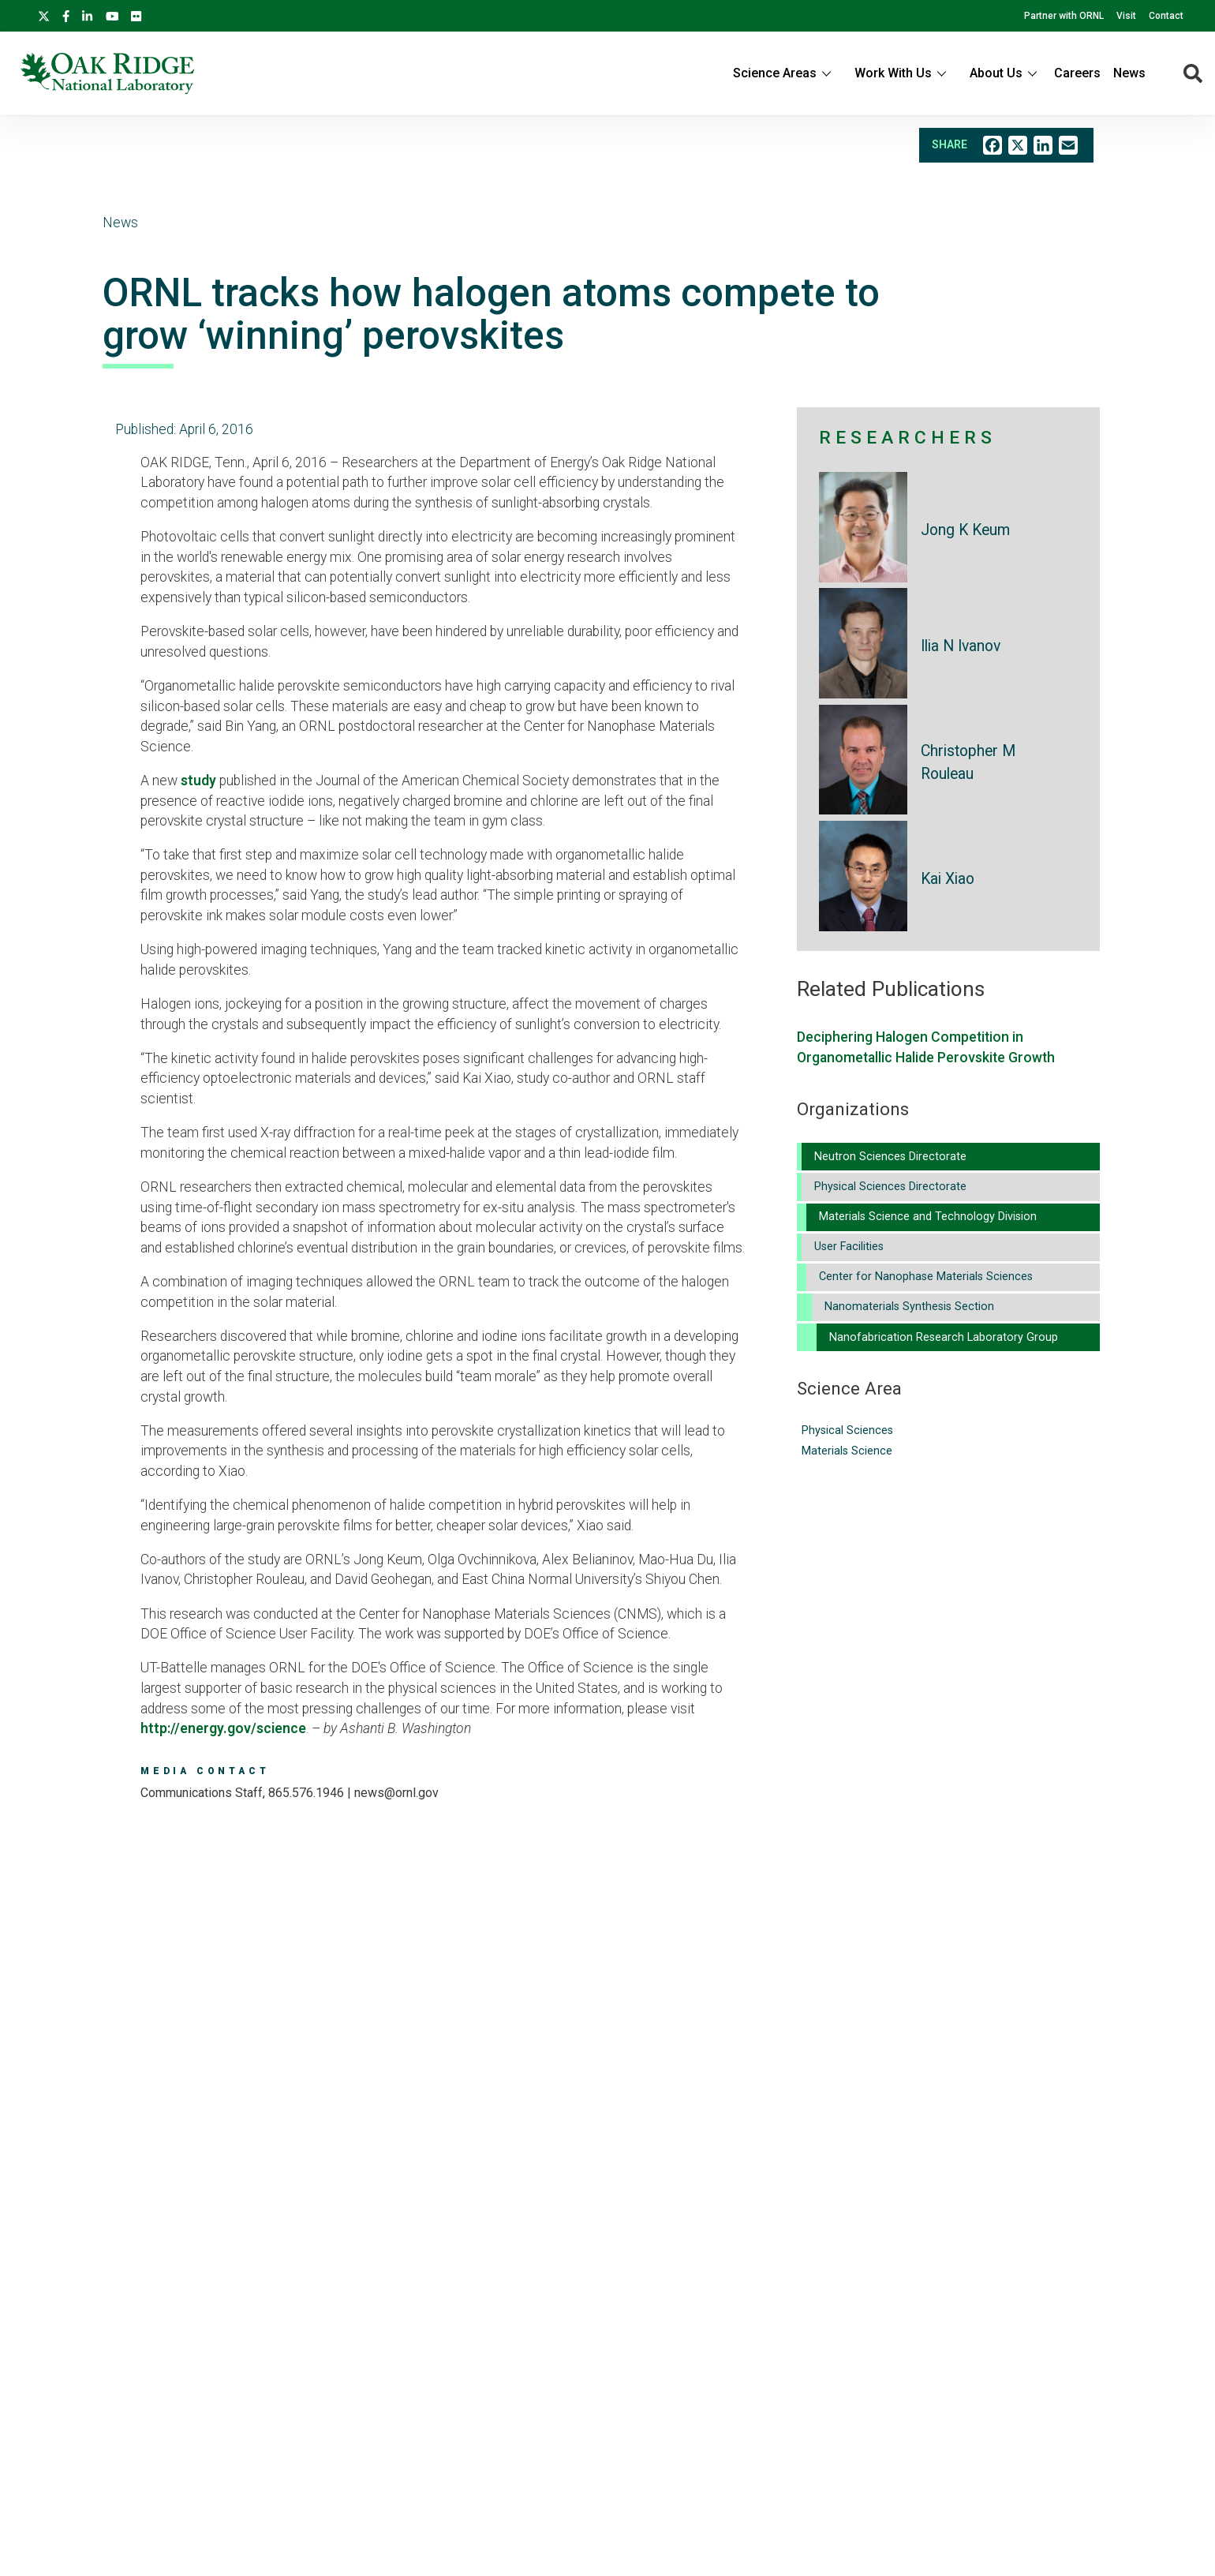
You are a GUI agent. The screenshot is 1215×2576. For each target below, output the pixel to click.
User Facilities (849, 1246)
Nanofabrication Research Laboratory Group (943, 1337)
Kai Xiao (947, 879)
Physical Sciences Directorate (890, 1186)
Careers (1077, 73)
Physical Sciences (847, 1430)
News (1129, 73)
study (198, 780)
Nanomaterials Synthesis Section (909, 1306)
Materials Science (847, 1451)
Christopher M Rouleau (968, 762)
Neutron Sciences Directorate (890, 1156)
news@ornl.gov (396, 1792)
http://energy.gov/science (223, 1728)
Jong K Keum (965, 530)
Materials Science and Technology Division (928, 1216)
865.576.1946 (306, 1792)
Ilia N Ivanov (960, 646)
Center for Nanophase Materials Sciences (926, 1276)
